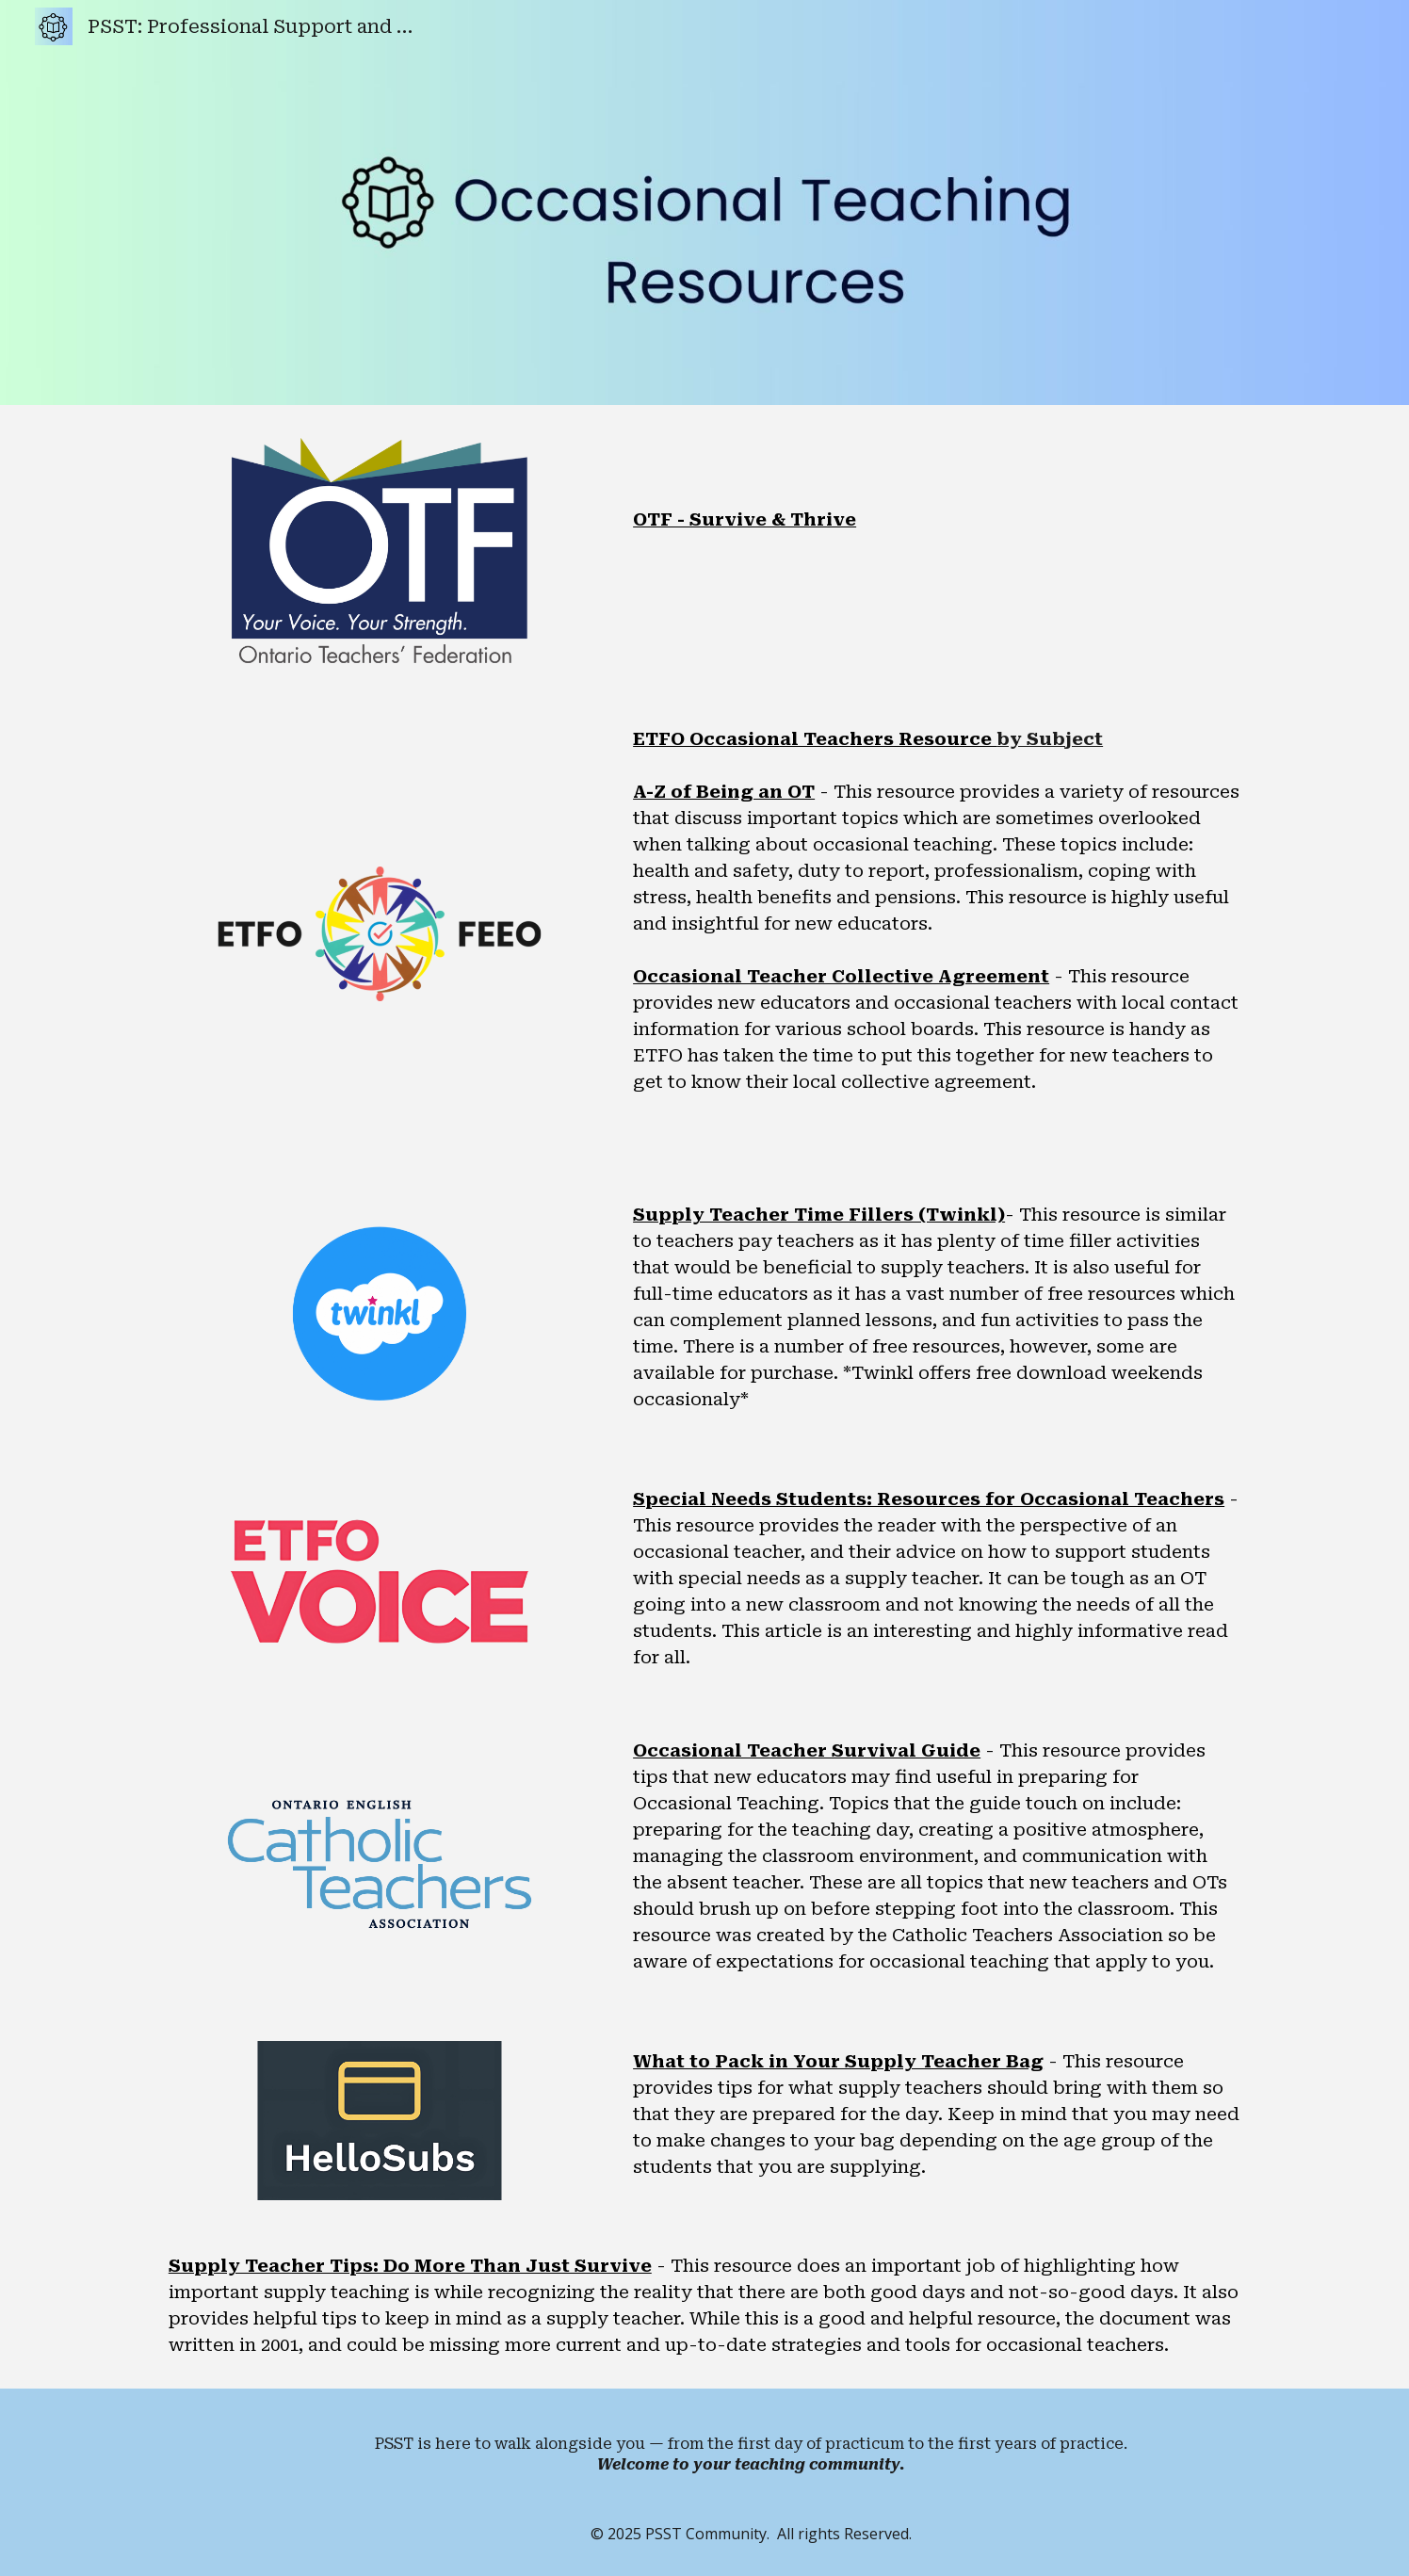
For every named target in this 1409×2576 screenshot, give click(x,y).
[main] (936, 484)
